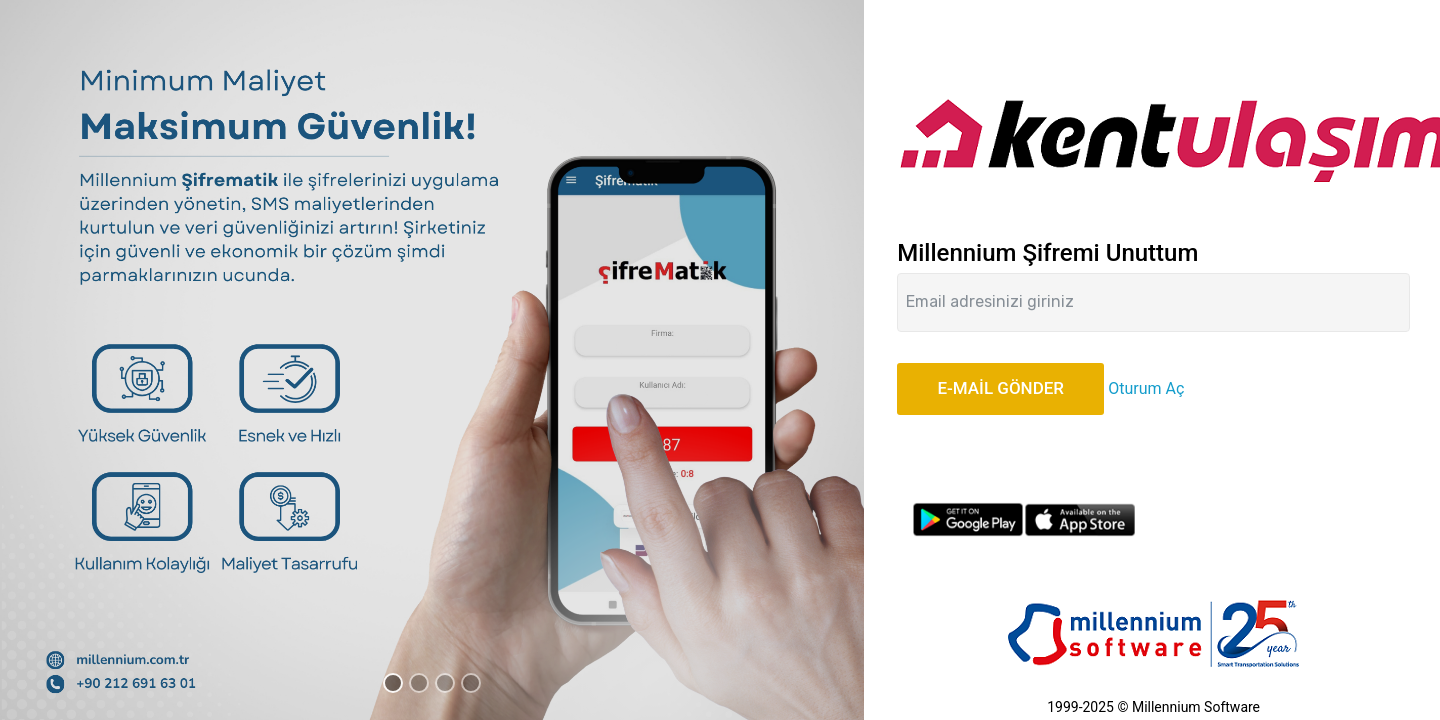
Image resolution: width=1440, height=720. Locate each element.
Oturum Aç (1146, 388)
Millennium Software (1196, 707)
